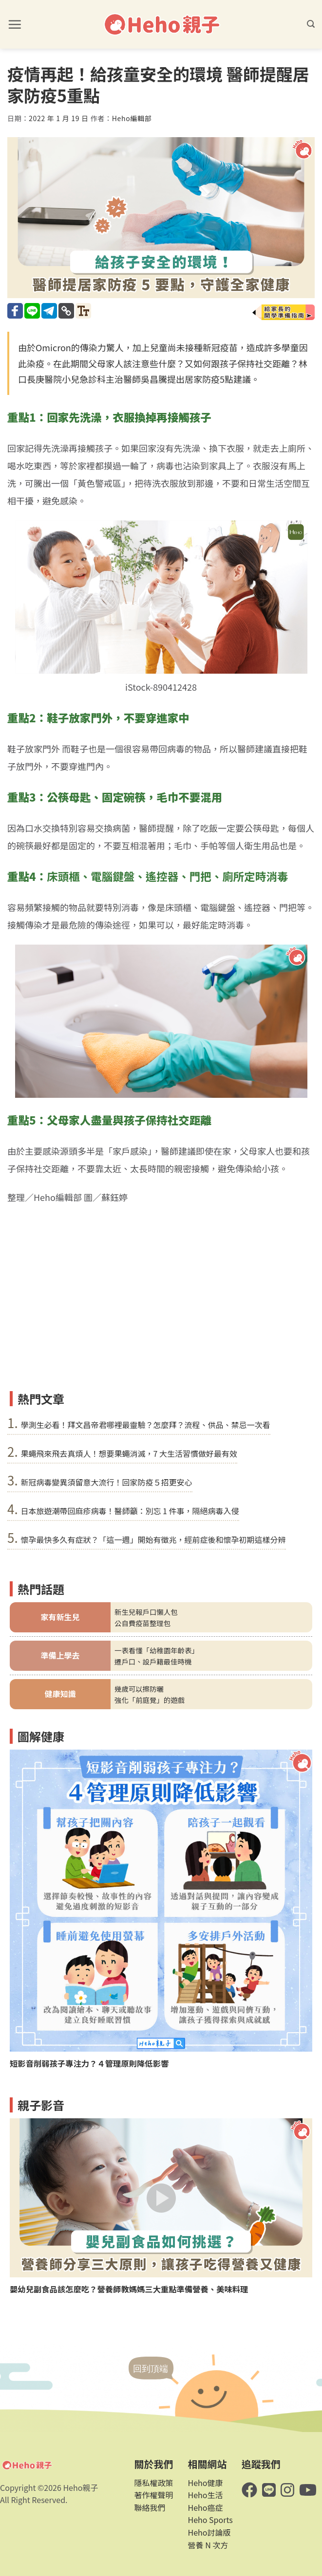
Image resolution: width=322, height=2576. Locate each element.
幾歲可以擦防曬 (139, 1688)
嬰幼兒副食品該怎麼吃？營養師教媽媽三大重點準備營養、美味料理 (129, 2289)
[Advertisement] (161, 1313)
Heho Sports (210, 2519)
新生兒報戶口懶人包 (146, 1612)
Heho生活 (205, 2495)
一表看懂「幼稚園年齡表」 (156, 1650)
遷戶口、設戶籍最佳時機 (152, 1661)
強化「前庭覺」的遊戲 (149, 1700)
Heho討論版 (209, 2532)
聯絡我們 (149, 2507)
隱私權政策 (153, 2482)
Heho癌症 (205, 2507)
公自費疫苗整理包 (142, 1623)
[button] (14, 24)
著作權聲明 (153, 2495)
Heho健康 (205, 2482)
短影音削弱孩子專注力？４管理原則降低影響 (89, 2063)
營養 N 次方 (208, 2545)
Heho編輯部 (132, 118)
